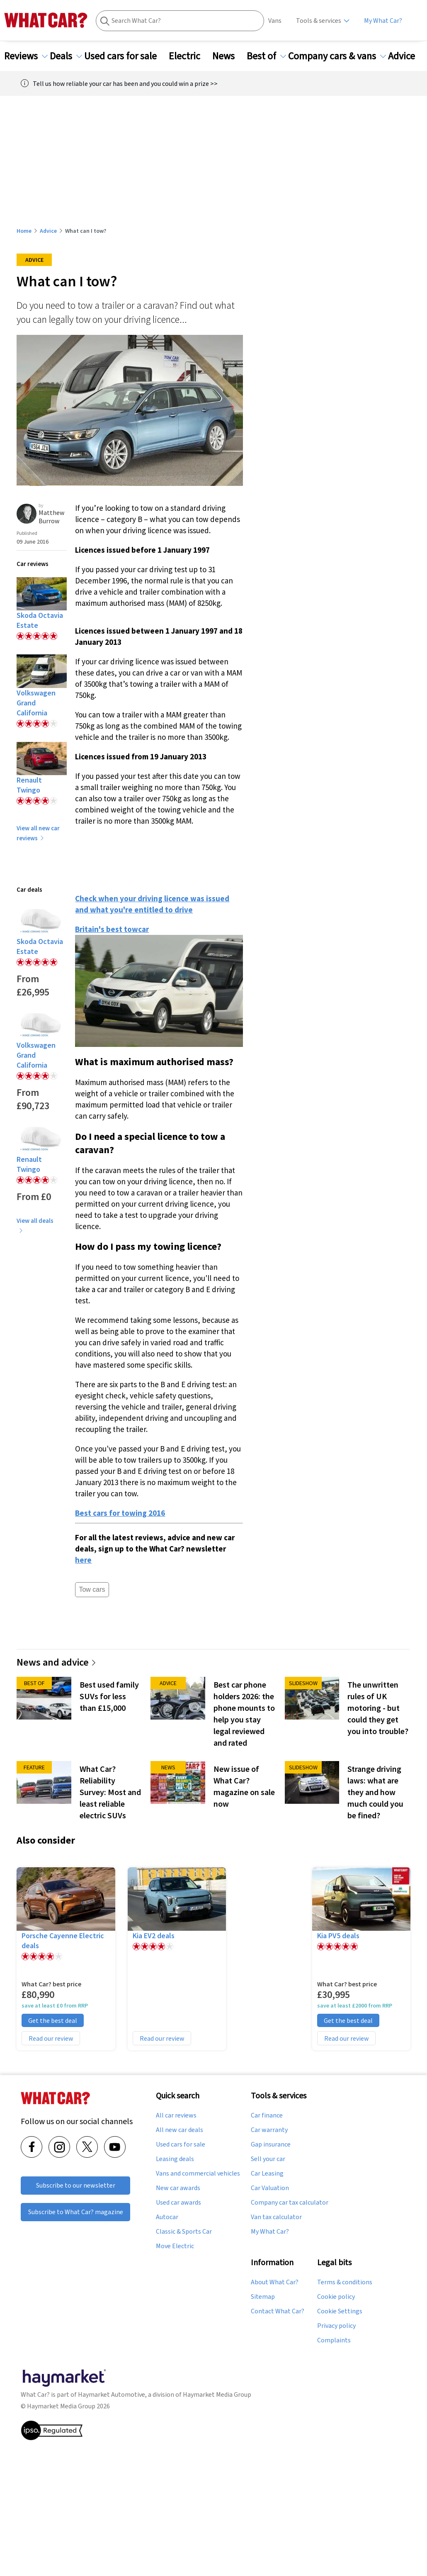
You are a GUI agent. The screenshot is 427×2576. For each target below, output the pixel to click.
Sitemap (263, 2297)
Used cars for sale (125, 56)
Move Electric (175, 2246)
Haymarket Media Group (217, 2394)
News (228, 56)
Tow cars (92, 1589)
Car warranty (269, 2130)
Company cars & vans (337, 56)
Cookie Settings (339, 2311)
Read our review (51, 2038)
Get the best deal (52, 2020)
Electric (189, 56)
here (83, 1560)
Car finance (267, 2115)
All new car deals (179, 2130)
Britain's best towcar (112, 929)
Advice (406, 56)
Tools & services (318, 20)
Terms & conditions (344, 2282)
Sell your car (268, 2159)
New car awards (178, 2188)
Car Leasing (267, 2173)
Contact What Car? (277, 2311)
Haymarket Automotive (111, 2394)
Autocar (167, 2217)
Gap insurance (271, 2144)
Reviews (26, 56)
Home (24, 230)
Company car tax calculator (289, 2202)
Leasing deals (175, 2159)
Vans (274, 20)
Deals (66, 56)
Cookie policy (336, 2297)
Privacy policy (336, 2326)
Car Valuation (270, 2188)
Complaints (334, 2340)
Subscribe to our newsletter (75, 2185)
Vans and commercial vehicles (198, 2173)
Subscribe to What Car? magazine (75, 2212)
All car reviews (176, 2115)
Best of (266, 56)
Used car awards (178, 2202)
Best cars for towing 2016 (120, 1513)
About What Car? (274, 2282)
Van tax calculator (276, 2217)
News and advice (57, 1662)
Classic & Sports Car (184, 2231)
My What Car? (383, 20)
